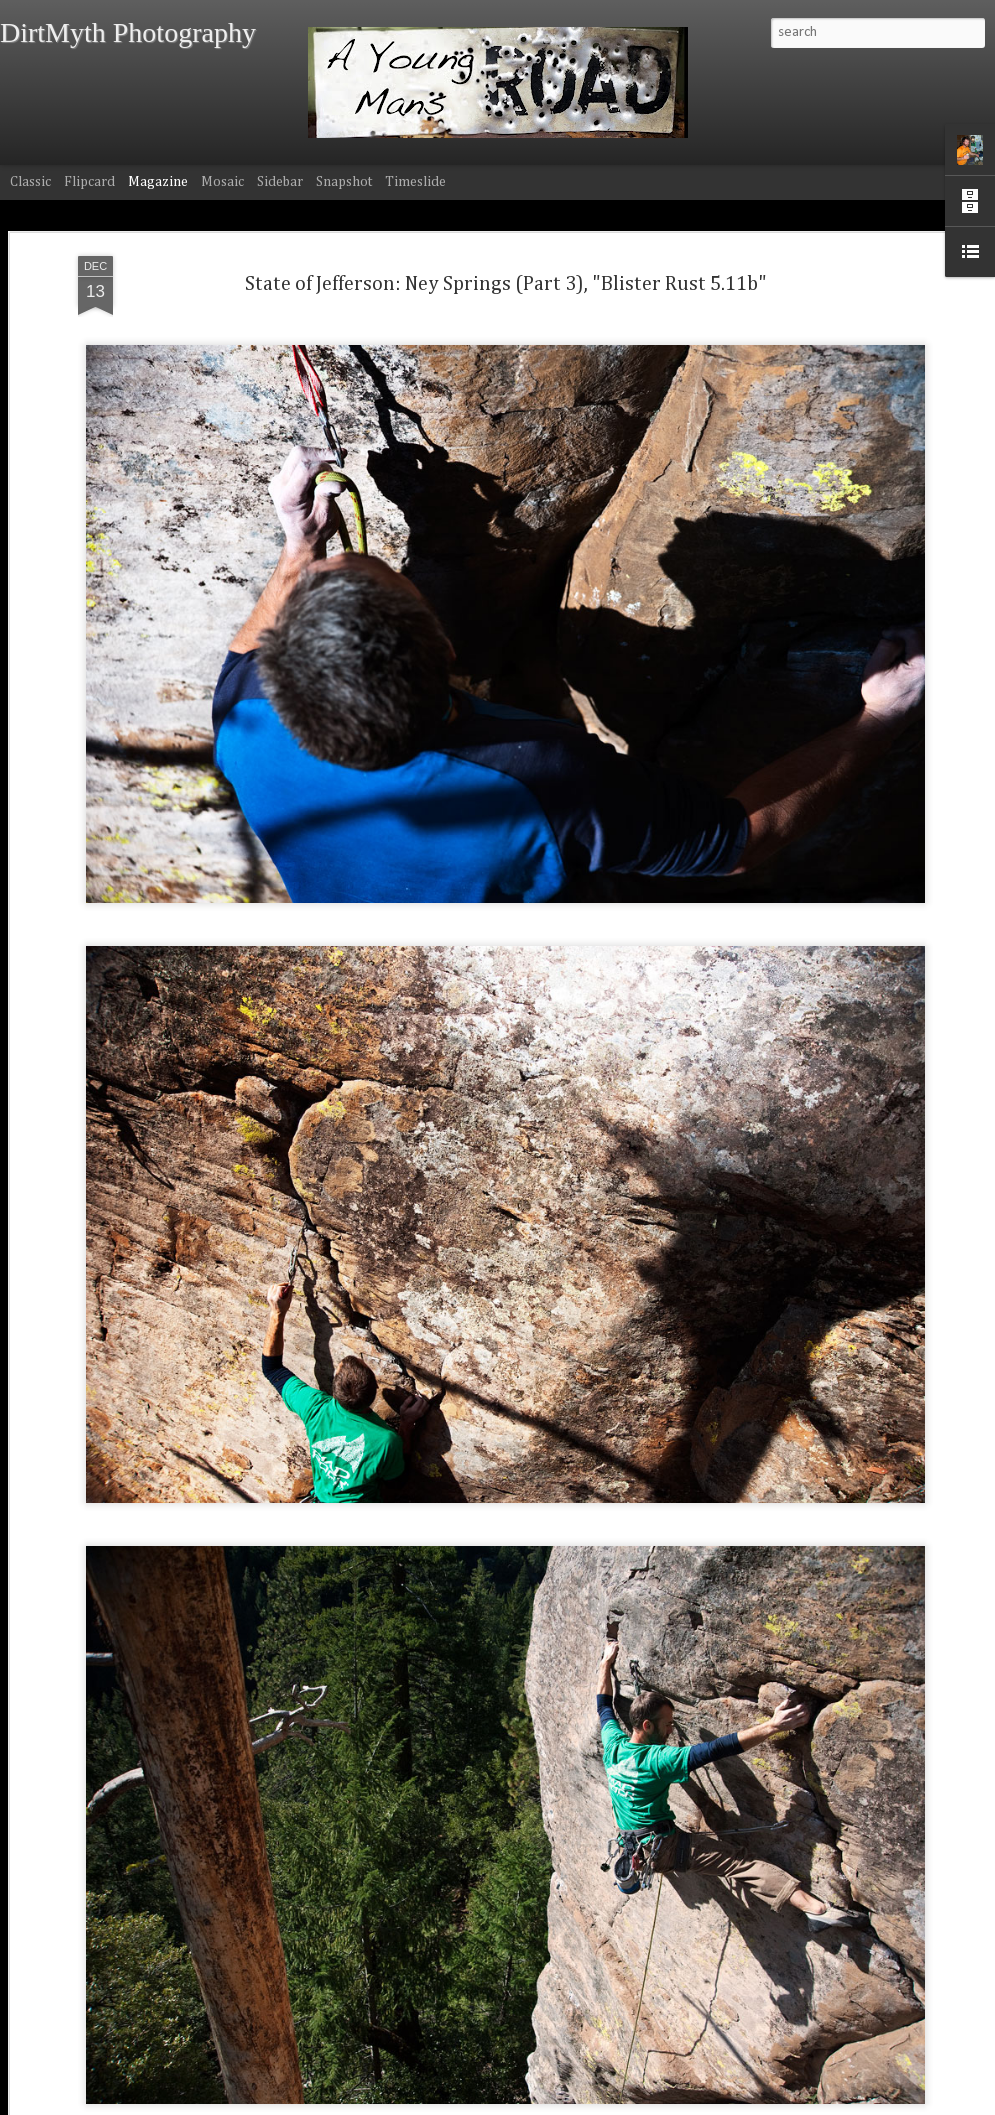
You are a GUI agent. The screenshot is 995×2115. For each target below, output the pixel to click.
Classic (30, 182)
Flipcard (89, 182)
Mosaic (222, 182)
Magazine (158, 182)
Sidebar (280, 182)
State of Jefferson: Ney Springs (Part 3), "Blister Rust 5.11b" (506, 275)
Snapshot (344, 182)
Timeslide (415, 182)
